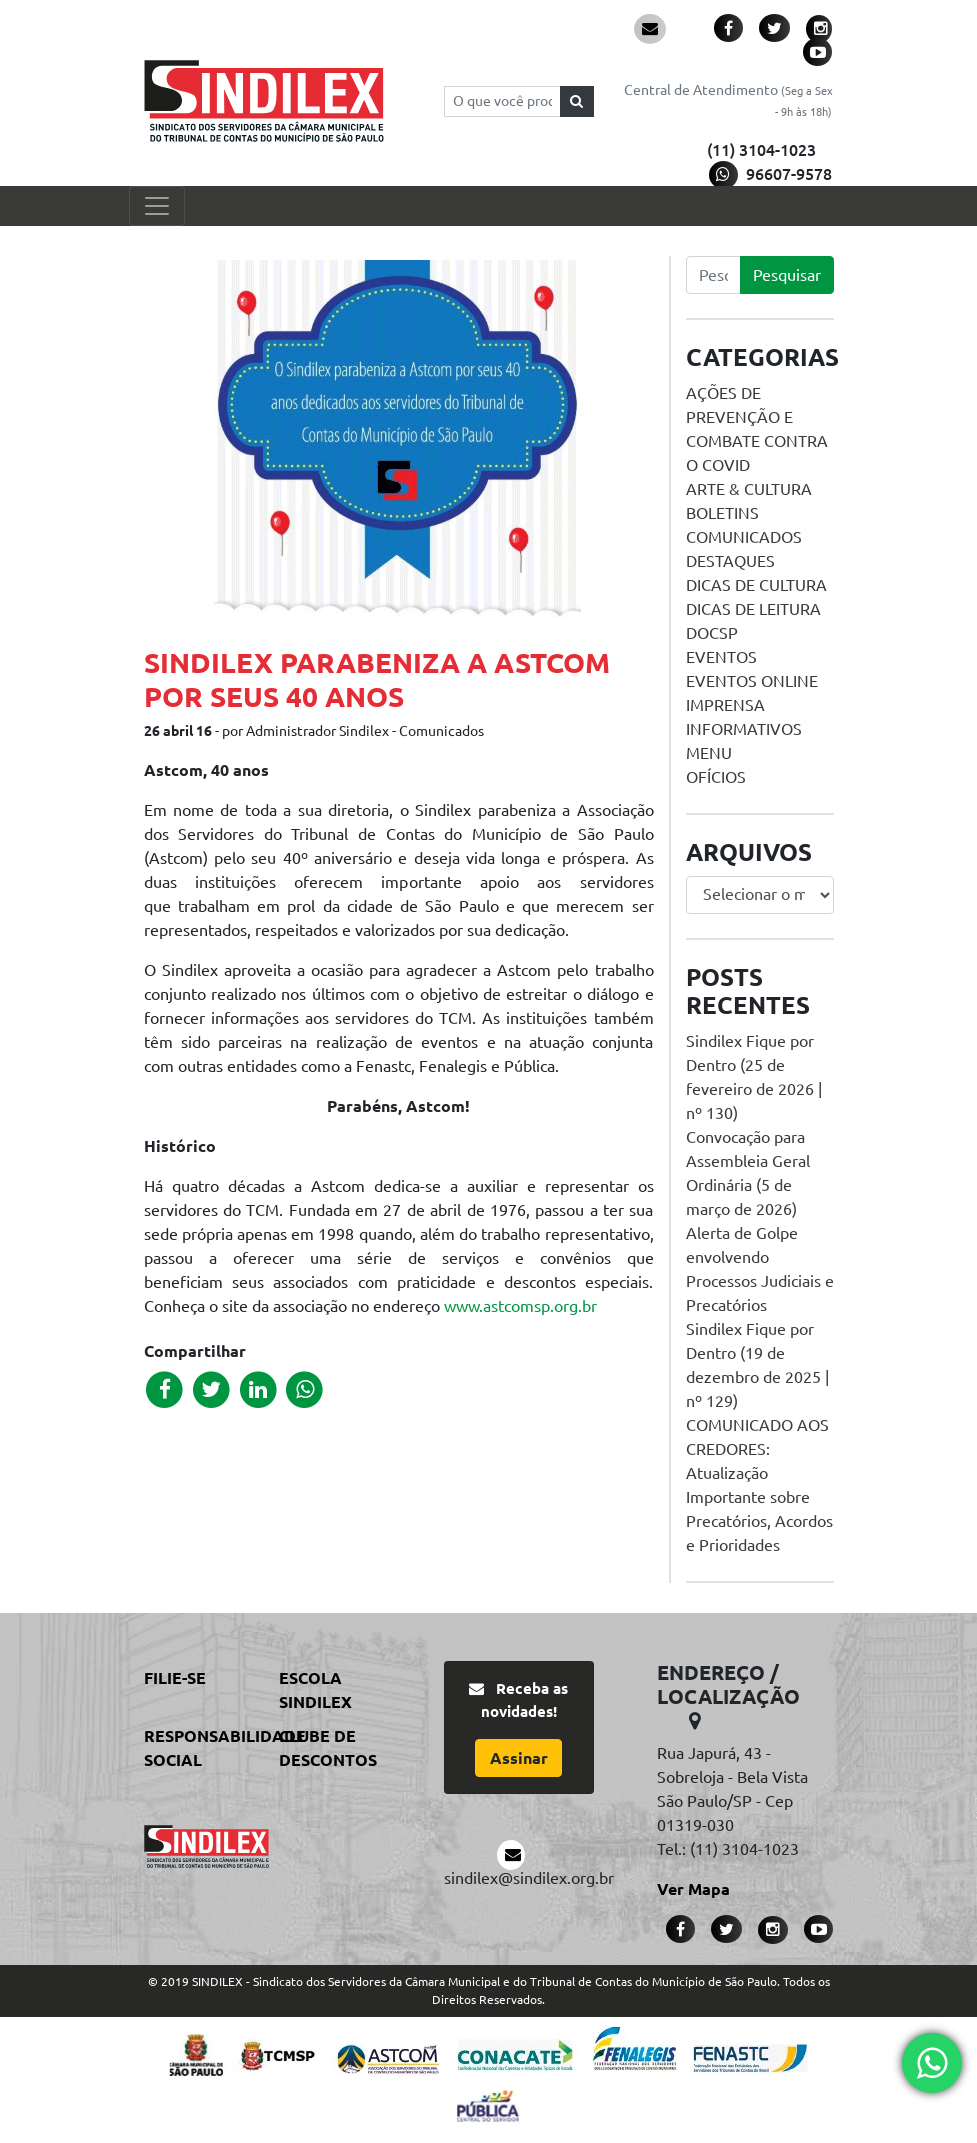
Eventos (721, 657)
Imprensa (725, 705)
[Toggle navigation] (157, 206)
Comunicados (744, 537)
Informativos (744, 729)
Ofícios (716, 777)
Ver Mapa (693, 1889)
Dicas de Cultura (756, 585)
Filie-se (175, 1678)
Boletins (722, 513)
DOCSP (712, 633)
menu (709, 753)
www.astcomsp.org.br (520, 1306)
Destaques (730, 561)
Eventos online (752, 681)
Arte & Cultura (749, 489)
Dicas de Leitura (753, 609)
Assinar (519, 1758)
